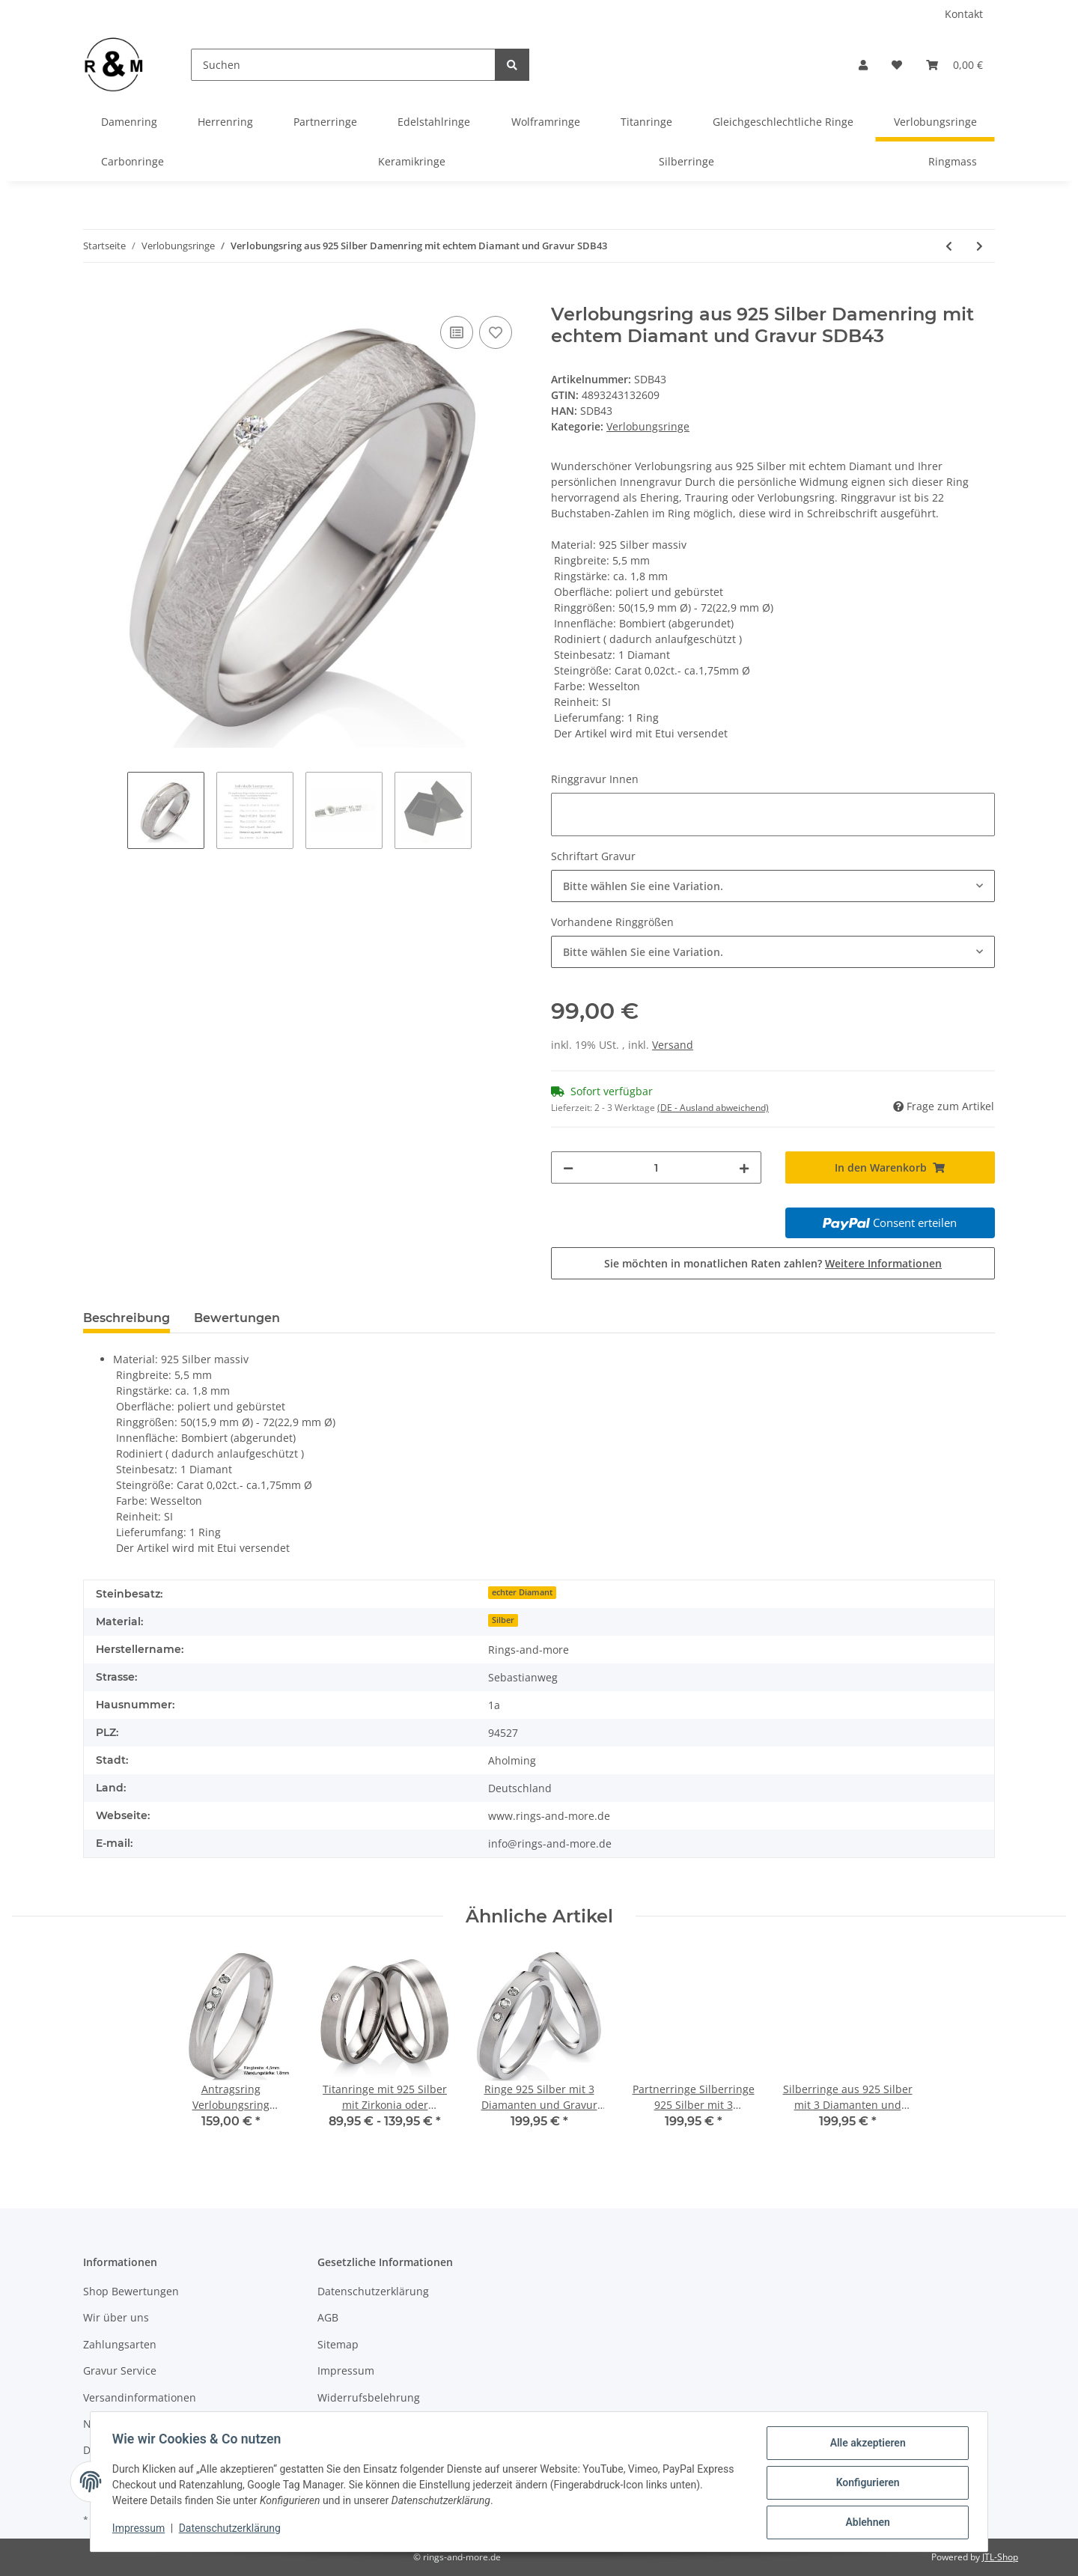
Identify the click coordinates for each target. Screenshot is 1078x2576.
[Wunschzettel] (897, 65)
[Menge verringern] (568, 1167)
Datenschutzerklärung (373, 2291)
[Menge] (656, 1167)
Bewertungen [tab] (237, 1318)
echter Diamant (522, 1592)
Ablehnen (865, 2523)
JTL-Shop (1000, 2557)
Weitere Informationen (883, 1263)
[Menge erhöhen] (744, 1167)
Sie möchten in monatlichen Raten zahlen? (773, 1263)
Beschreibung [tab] (126, 1318)
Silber (503, 1620)
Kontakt (964, 14)
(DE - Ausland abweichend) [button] (713, 1107)
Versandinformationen (139, 2397)
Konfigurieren (865, 2484)
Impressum (345, 2370)
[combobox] (773, 886)
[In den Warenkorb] (95, 295)
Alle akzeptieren (865, 2445)
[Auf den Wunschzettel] (495, 332)
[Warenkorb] (954, 65)
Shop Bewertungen (131, 2291)
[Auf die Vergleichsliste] (456, 332)
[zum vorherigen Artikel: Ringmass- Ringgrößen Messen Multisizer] (949, 246)
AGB (327, 2317)
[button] (863, 65)
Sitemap (338, 2344)
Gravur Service (119, 2370)
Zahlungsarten (119, 2344)
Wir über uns (116, 2317)
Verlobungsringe (647, 426)
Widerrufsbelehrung (368, 2397)
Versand (672, 1045)
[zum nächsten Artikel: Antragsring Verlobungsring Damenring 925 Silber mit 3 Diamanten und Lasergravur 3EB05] (979, 246)
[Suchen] (343, 65)
